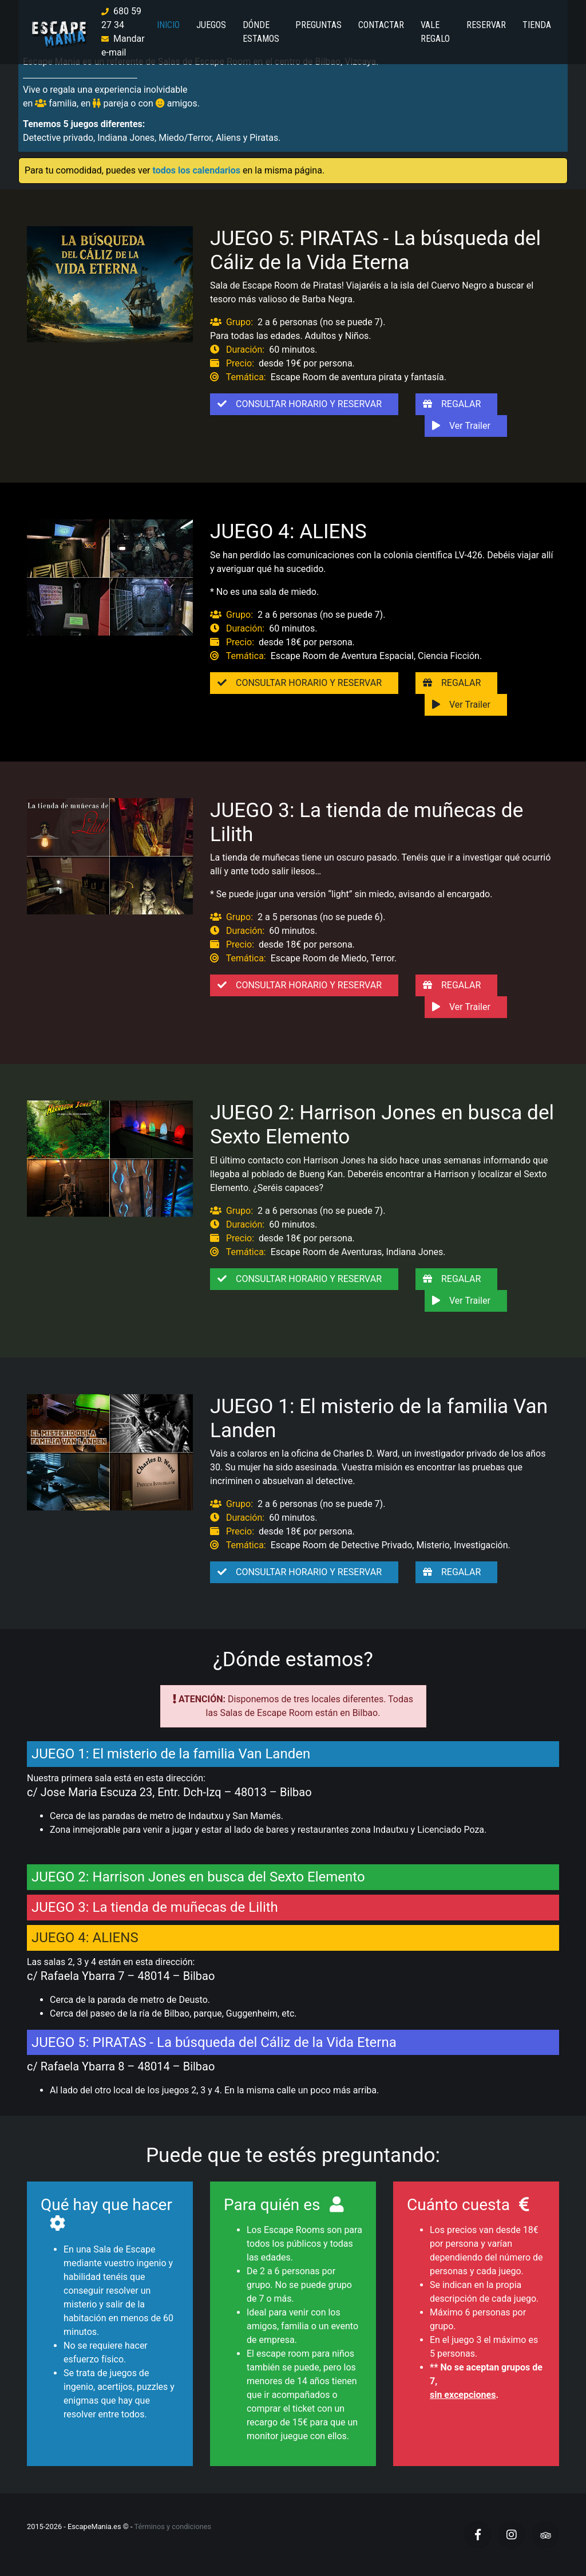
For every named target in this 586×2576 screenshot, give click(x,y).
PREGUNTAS (318, 24)
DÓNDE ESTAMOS (261, 31)
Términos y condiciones (172, 2526)
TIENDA (536, 24)
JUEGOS (211, 24)
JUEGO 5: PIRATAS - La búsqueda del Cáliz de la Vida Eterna (375, 250)
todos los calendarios (197, 170)
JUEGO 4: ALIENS (288, 531)
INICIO (168, 24)
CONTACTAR (381, 24)
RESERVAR (486, 24)
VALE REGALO (435, 31)
